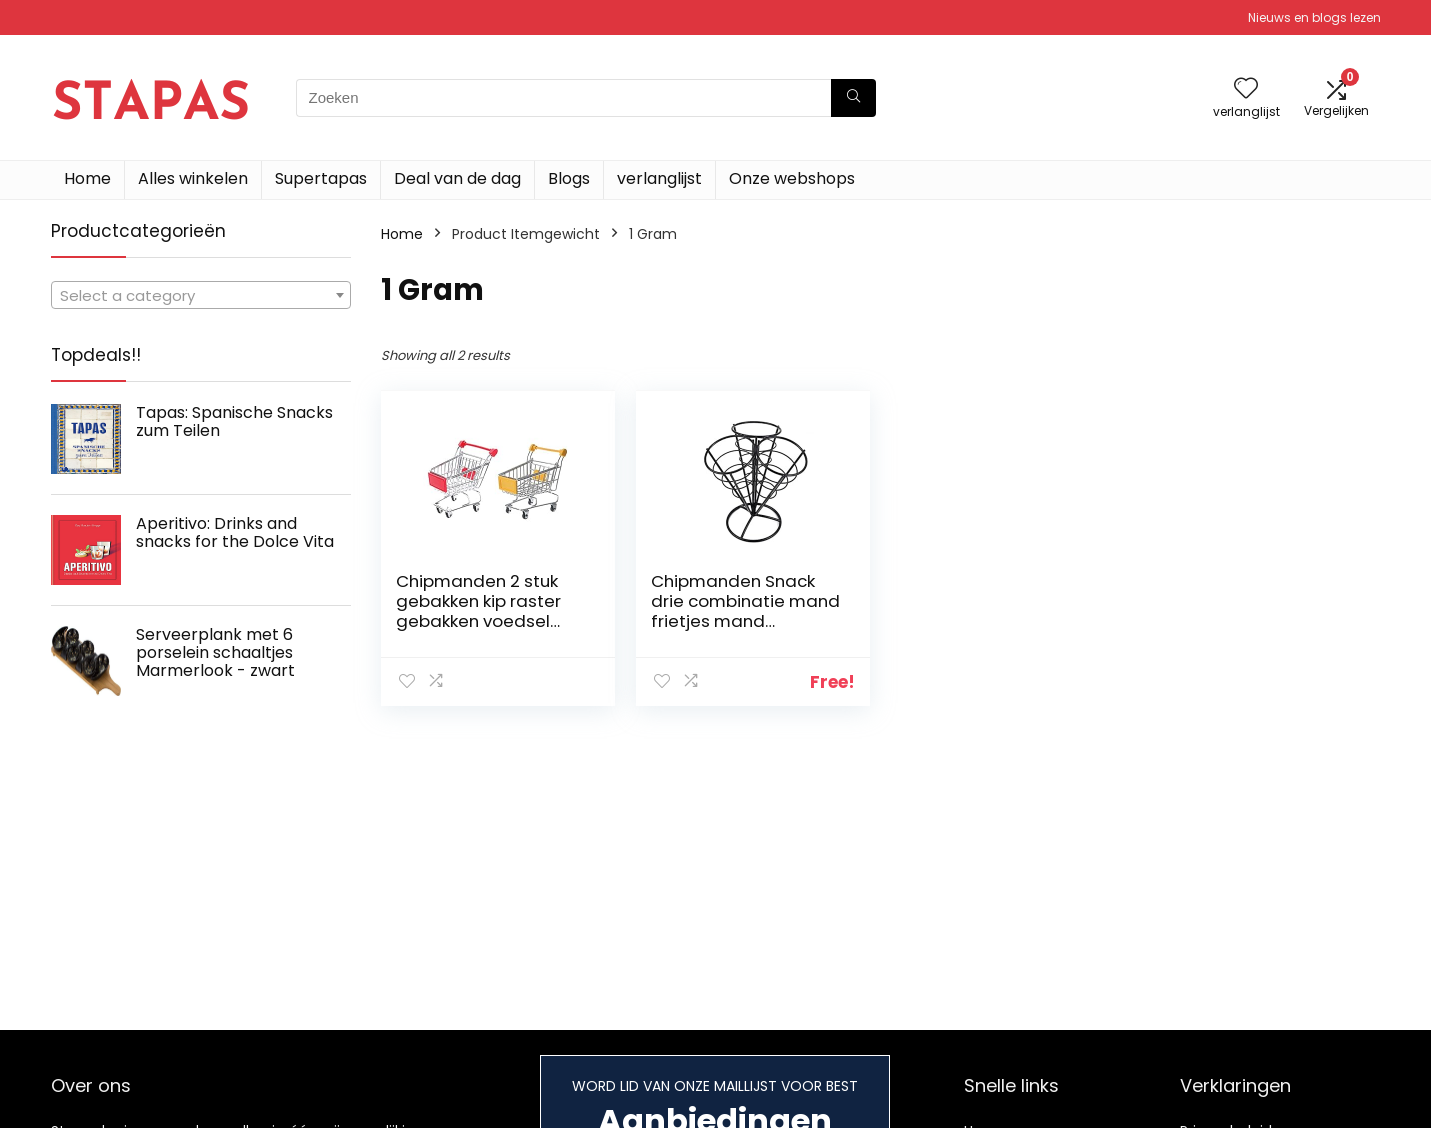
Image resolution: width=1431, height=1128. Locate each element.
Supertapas (321, 178)
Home (87, 178)
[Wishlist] (1246, 89)
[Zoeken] (853, 98)
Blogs (569, 178)
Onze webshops (792, 178)
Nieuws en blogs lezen (1314, 17)
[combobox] (201, 295)
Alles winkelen (193, 178)
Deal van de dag (457, 178)
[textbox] (201, 296)
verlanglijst (659, 178)
